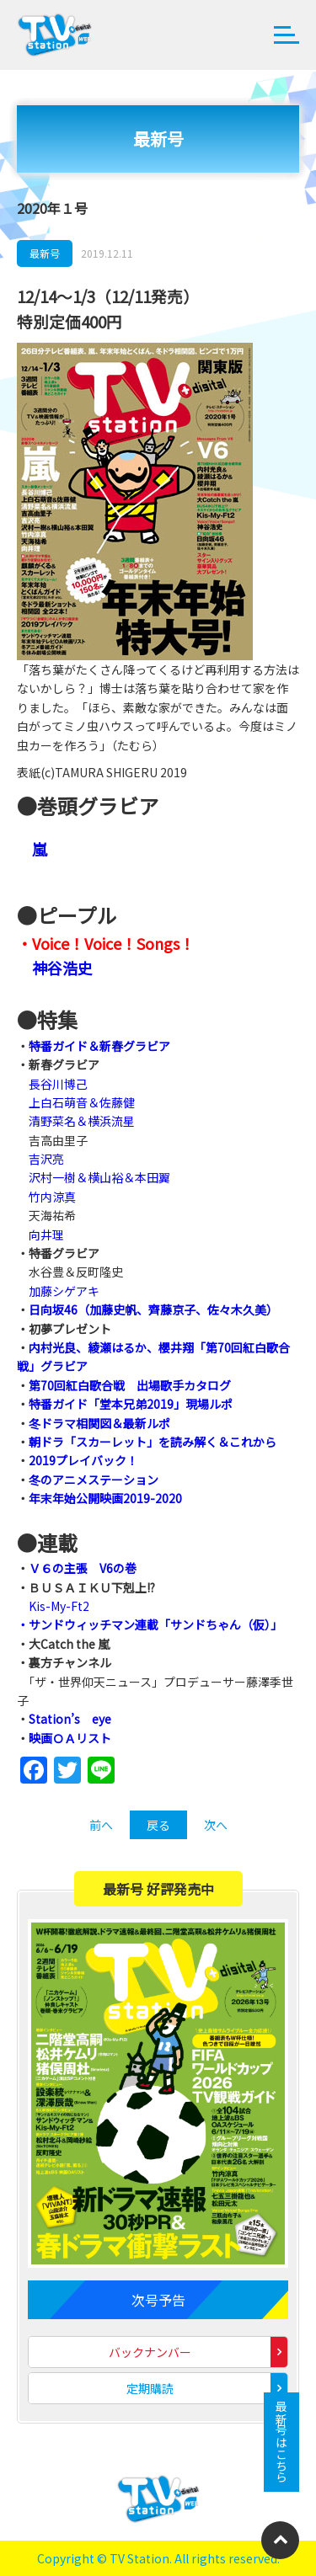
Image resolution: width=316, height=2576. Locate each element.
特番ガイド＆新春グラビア (99, 1045)
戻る (158, 1824)
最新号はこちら (281, 2442)
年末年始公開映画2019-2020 (105, 1498)
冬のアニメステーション (93, 1479)
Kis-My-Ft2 (59, 1605)
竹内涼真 (52, 1196)
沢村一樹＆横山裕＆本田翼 (99, 1177)
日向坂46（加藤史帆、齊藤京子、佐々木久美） (153, 1309)
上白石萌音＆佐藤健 (82, 1102)
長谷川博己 (58, 1083)
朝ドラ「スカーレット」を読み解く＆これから (152, 1441)
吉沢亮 (46, 1158)
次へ (216, 1824)
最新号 (44, 253)
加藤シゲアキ (64, 1291)
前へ (101, 1824)
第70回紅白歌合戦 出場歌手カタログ (130, 1385)
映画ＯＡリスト (70, 1738)
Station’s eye (70, 1718)
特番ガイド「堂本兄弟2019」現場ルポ (131, 1403)
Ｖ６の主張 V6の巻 (83, 1568)
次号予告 (158, 2300)
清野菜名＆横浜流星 (82, 1120)
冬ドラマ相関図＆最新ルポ (99, 1423)
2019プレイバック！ (83, 1460)
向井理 (46, 1234)
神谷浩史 (62, 968)
